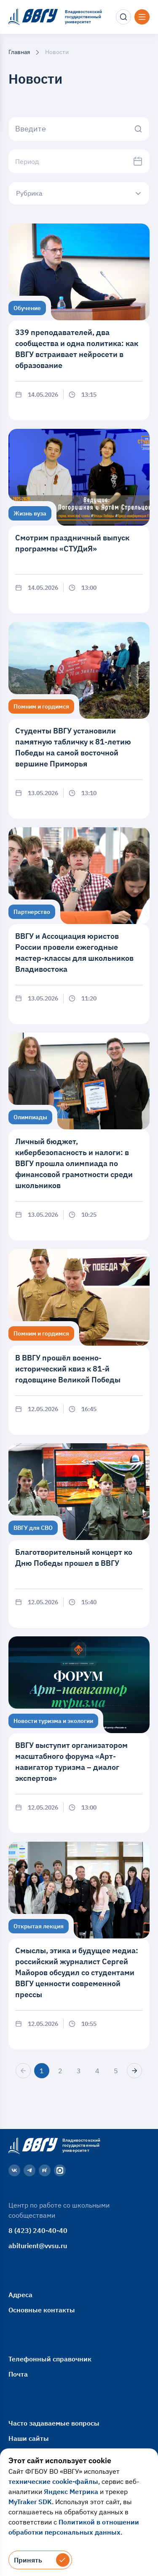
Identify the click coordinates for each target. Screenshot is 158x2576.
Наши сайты (28, 2438)
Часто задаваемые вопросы (53, 2423)
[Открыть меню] (142, 17)
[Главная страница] (32, 2145)
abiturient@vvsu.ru (37, 2245)
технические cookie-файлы (53, 2481)
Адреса (20, 2294)
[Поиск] (123, 17)
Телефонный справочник (49, 2359)
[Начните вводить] (79, 129)
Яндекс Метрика (71, 2491)
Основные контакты (41, 2310)
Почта (18, 2374)
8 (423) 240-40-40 (37, 2230)
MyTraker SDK (30, 2501)
